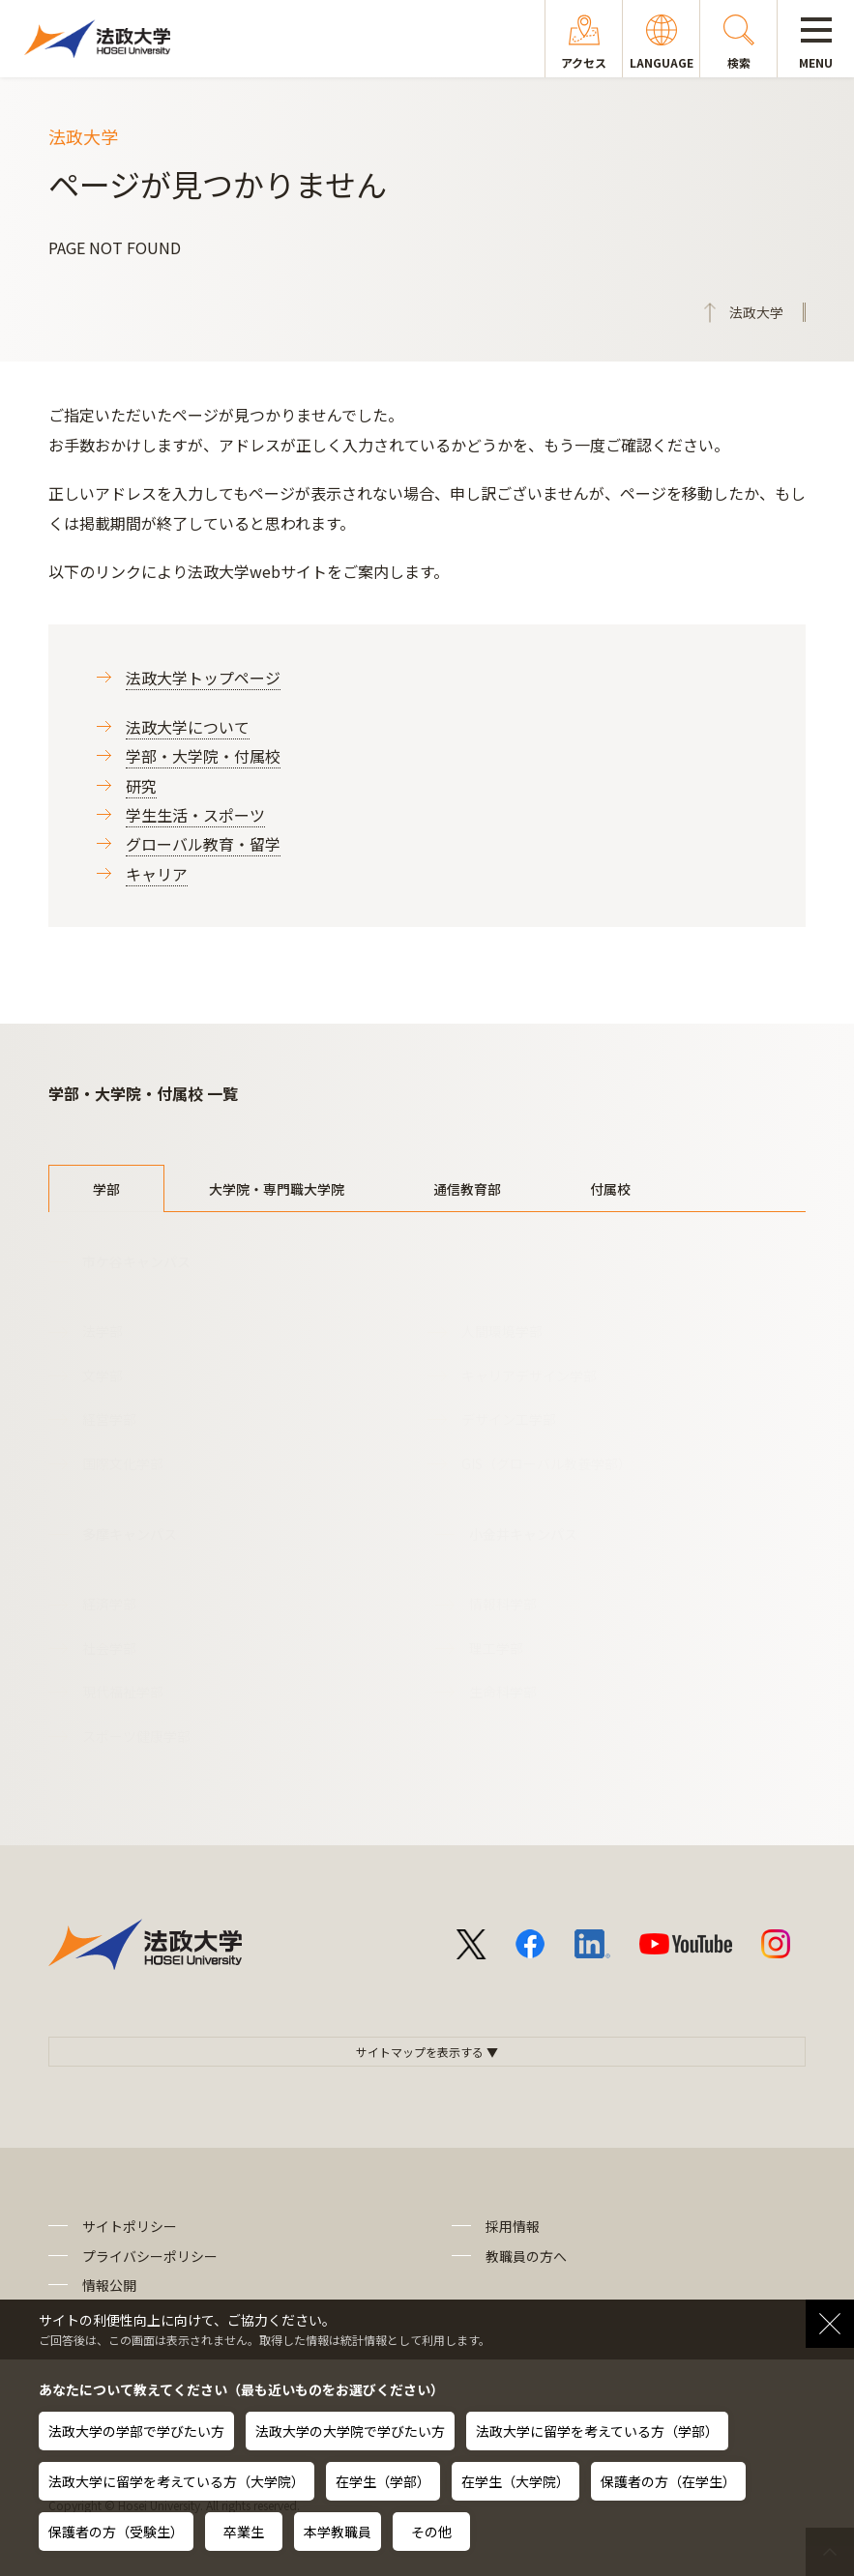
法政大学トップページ (203, 677)
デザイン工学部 (508, 1419)
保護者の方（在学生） (668, 2481)
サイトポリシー (129, 2226)
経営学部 (109, 1419)
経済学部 (109, 1603)
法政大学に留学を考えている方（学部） (597, 2431)
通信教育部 (467, 1189)
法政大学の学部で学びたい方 (136, 2431)
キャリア (157, 873)
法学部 (102, 1331)
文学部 (102, 1375)
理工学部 (496, 1648)
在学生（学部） (383, 2481)
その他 (431, 2531)
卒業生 (243, 2531)
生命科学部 (503, 1691)
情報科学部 (503, 1603)
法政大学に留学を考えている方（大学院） (176, 2481)
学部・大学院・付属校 (203, 755)
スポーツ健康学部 (136, 1736)
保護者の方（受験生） (116, 2531)
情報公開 (109, 2285)
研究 (141, 785)
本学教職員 (337, 2531)
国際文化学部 (122, 1463)
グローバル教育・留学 (203, 843)
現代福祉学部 (122, 1691)
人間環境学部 (502, 1331)
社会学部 (109, 1648)
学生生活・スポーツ (195, 814)
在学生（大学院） (515, 2481)
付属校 (610, 1189)
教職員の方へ (526, 2256)
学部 (106, 1189)
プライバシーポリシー (150, 2256)
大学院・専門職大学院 (276, 1189)
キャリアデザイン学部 (529, 1375)
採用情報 (513, 2226)
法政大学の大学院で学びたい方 (350, 2431)
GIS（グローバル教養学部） (546, 1463)
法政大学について (188, 726)
